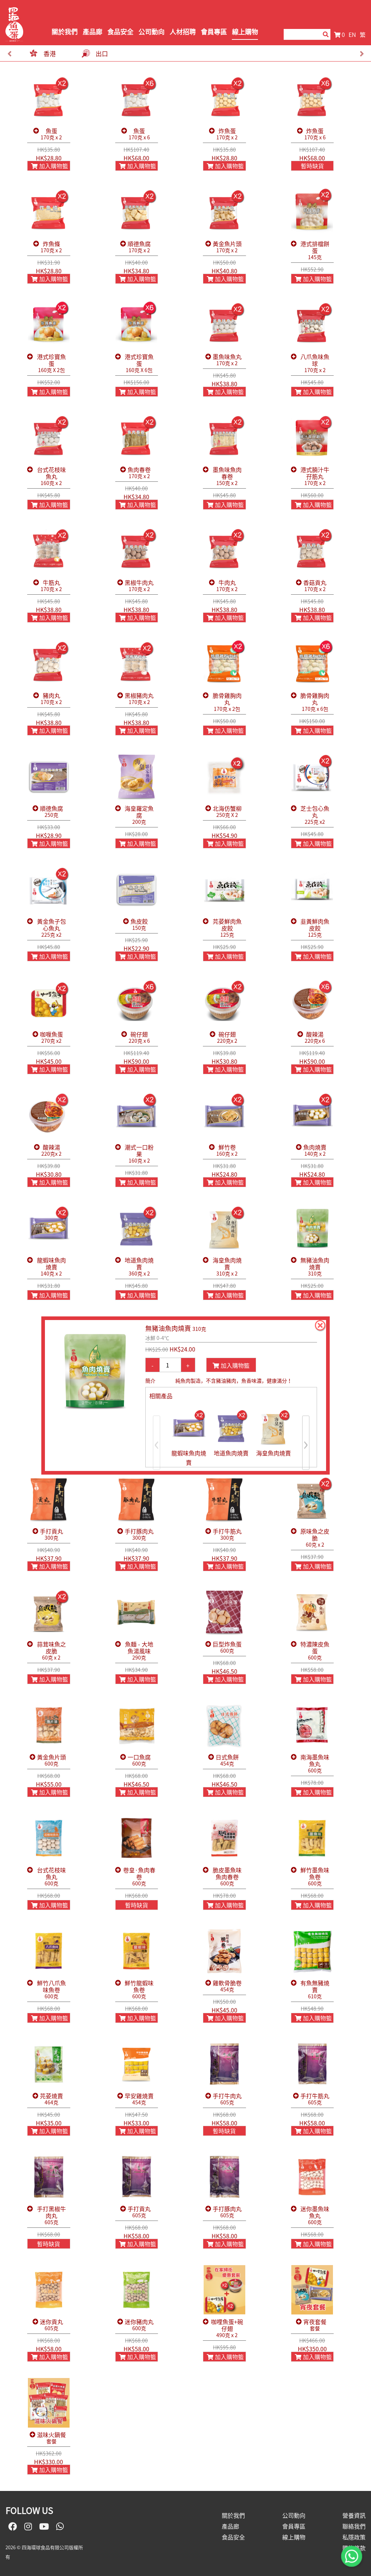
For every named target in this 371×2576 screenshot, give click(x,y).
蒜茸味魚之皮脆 (51, 1651)
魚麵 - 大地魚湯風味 (139, 1651)
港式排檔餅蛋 (315, 250)
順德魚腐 (139, 247)
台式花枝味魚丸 (51, 476)
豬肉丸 (51, 698)
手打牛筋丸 (227, 1534)
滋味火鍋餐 (51, 2438)
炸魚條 (51, 247)
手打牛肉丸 (227, 2099)
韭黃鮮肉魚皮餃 (315, 928)
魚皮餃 (139, 924)
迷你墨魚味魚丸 (315, 2215)
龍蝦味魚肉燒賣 (51, 1267)
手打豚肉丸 (139, 1534)
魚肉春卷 (139, 473)
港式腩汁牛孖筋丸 (315, 476)
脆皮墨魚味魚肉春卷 (227, 1877)
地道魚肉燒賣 (139, 1267)
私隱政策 (354, 2537)
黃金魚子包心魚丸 (51, 928)
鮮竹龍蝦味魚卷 (139, 1990)
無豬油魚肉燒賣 (315, 1267)
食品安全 (120, 32)
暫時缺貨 (312, 165)
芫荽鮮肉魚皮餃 (227, 928)
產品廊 (92, 32)
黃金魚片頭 (227, 247)
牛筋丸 (51, 586)
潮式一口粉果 (139, 1154)
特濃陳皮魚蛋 (315, 1651)
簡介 (150, 1380)
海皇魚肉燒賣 (227, 1267)
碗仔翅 (139, 1037)
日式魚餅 (227, 1760)
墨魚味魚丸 (227, 360)
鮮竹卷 (227, 1150)
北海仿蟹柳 (227, 811)
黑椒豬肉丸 (139, 698)
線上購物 (245, 32)
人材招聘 (183, 32)
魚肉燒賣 (314, 1150)
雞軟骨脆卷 (227, 1986)
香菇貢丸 (314, 586)
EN (352, 34)
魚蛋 (51, 134)
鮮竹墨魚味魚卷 (315, 1877)
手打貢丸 (51, 1534)
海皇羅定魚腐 (139, 815)
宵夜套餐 (314, 2325)
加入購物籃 (49, 165)
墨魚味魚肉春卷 (227, 476)
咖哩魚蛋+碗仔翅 (227, 2328)
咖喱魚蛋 (51, 1037)
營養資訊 (354, 2515)
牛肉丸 (227, 586)
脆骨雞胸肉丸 (227, 702)
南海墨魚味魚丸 (315, 1764)
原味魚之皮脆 (315, 1538)
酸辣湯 (315, 1037)
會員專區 (214, 32)
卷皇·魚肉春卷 (139, 1877)
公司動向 (151, 32)
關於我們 (64, 32)
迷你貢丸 (51, 2325)
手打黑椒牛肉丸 (51, 2215)
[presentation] (9, 53)
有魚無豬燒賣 (315, 1990)
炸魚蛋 (227, 134)
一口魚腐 (139, 1760)
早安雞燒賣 (139, 2099)
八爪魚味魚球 (315, 363)
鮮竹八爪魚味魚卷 (51, 1990)
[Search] (301, 34)
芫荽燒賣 (51, 2099)
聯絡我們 (354, 2526)
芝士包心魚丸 (315, 815)
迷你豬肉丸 (139, 2325)
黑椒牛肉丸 (139, 586)
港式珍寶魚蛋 (51, 363)
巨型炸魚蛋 (227, 1647)
